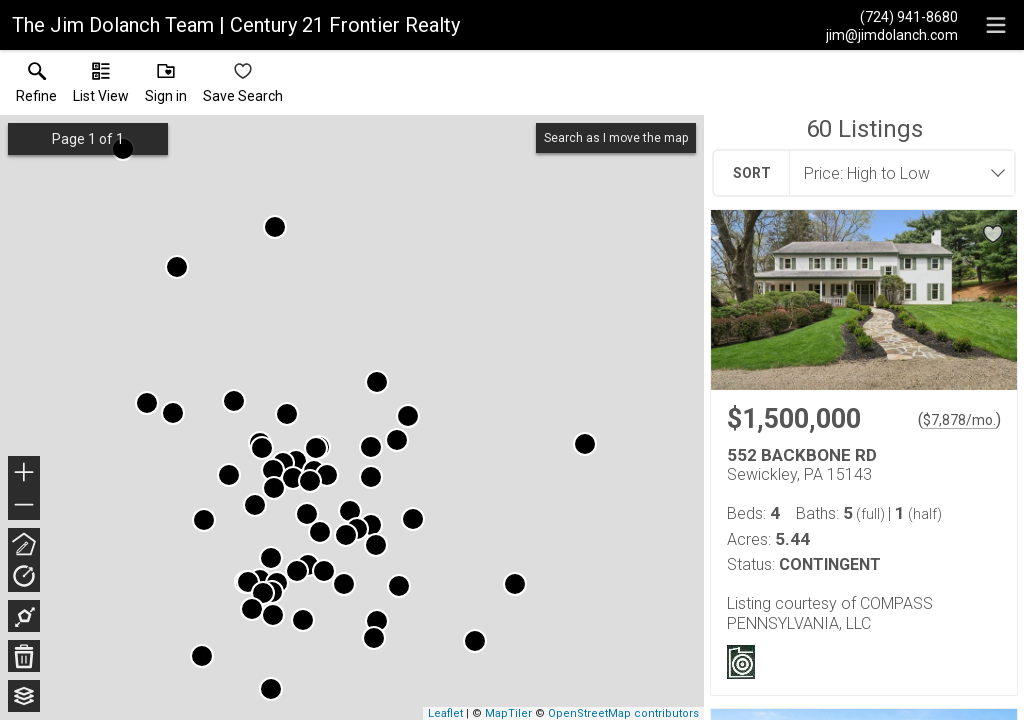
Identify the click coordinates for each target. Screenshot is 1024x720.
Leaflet (445, 713)
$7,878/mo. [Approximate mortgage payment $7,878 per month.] (959, 420)
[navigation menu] (996, 25)
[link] (36, 87)
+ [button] (24, 474)
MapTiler (508, 713)
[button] (101, 87)
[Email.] (892, 34)
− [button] (24, 505)
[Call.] (892, 16)
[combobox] (896, 173)
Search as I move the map (616, 138)
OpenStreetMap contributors (623, 713)
